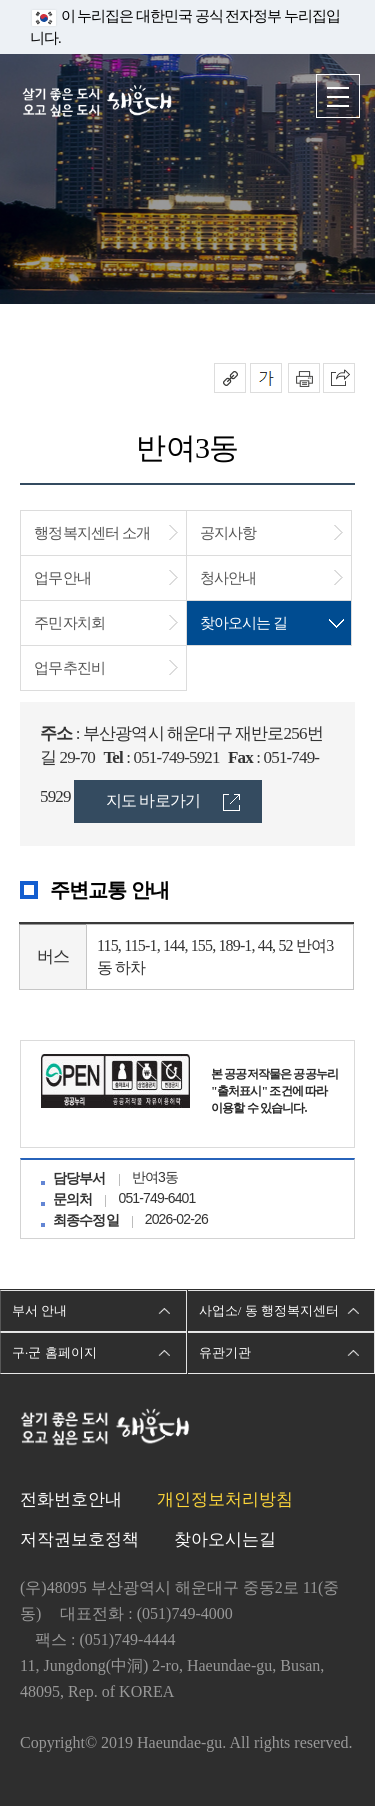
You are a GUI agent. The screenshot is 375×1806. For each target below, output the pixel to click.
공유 (230, 378)
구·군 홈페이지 (54, 1352)
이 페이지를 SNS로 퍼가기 (339, 378)
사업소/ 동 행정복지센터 (269, 1310)
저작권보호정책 (79, 1539)
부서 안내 (39, 1310)
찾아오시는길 (225, 1539)
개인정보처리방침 (225, 1499)
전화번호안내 (71, 1499)
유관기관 (225, 1352)
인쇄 (304, 378)
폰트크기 (266, 378)
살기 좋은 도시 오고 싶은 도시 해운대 (97, 102)
